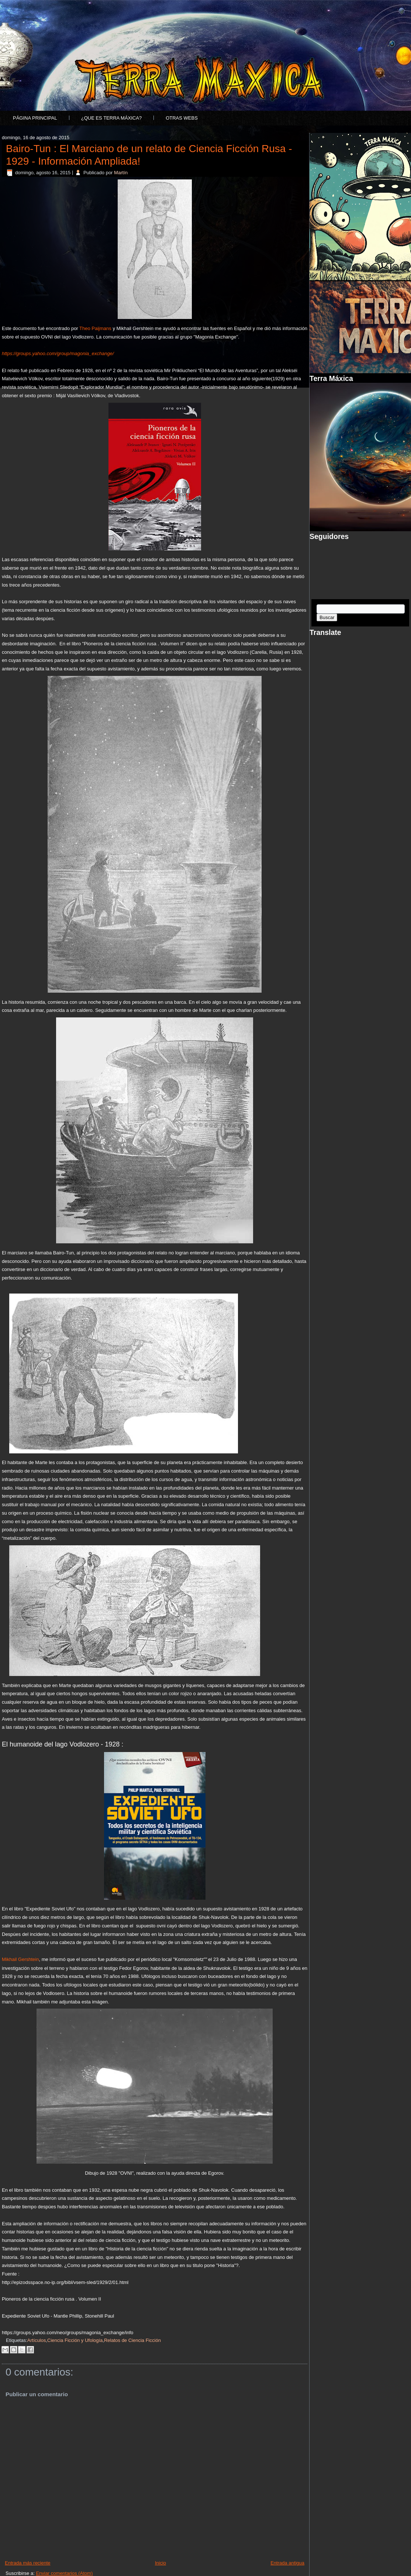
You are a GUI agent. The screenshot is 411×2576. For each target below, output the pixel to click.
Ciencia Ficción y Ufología (75, 2340)
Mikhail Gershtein (20, 1959)
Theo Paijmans (95, 328)
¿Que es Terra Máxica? (111, 118)
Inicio (160, 2563)
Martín (121, 172)
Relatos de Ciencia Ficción (132, 2340)
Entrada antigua (287, 2563)
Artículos (36, 2340)
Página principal (35, 118)
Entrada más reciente (28, 2563)
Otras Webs (182, 118)
